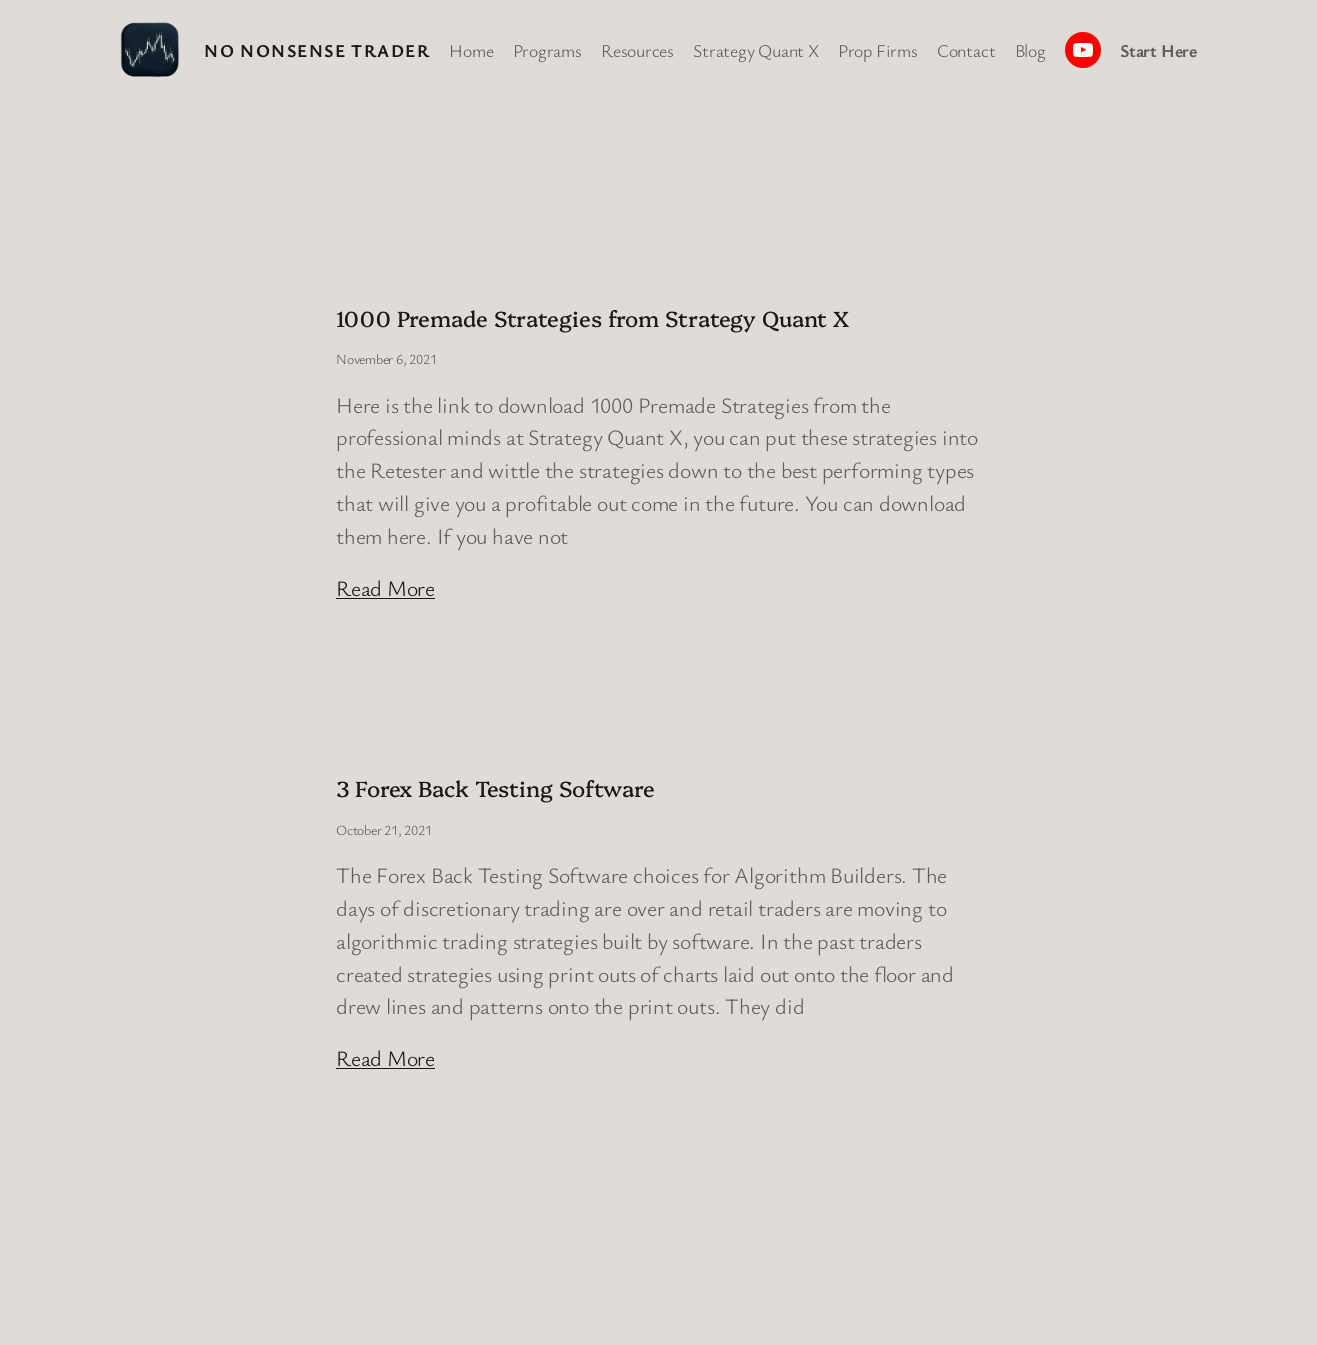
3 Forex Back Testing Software (495, 787)
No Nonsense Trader (317, 50)
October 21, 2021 (383, 829)
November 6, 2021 (386, 358)
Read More (385, 587)
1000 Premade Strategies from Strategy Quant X (592, 317)
